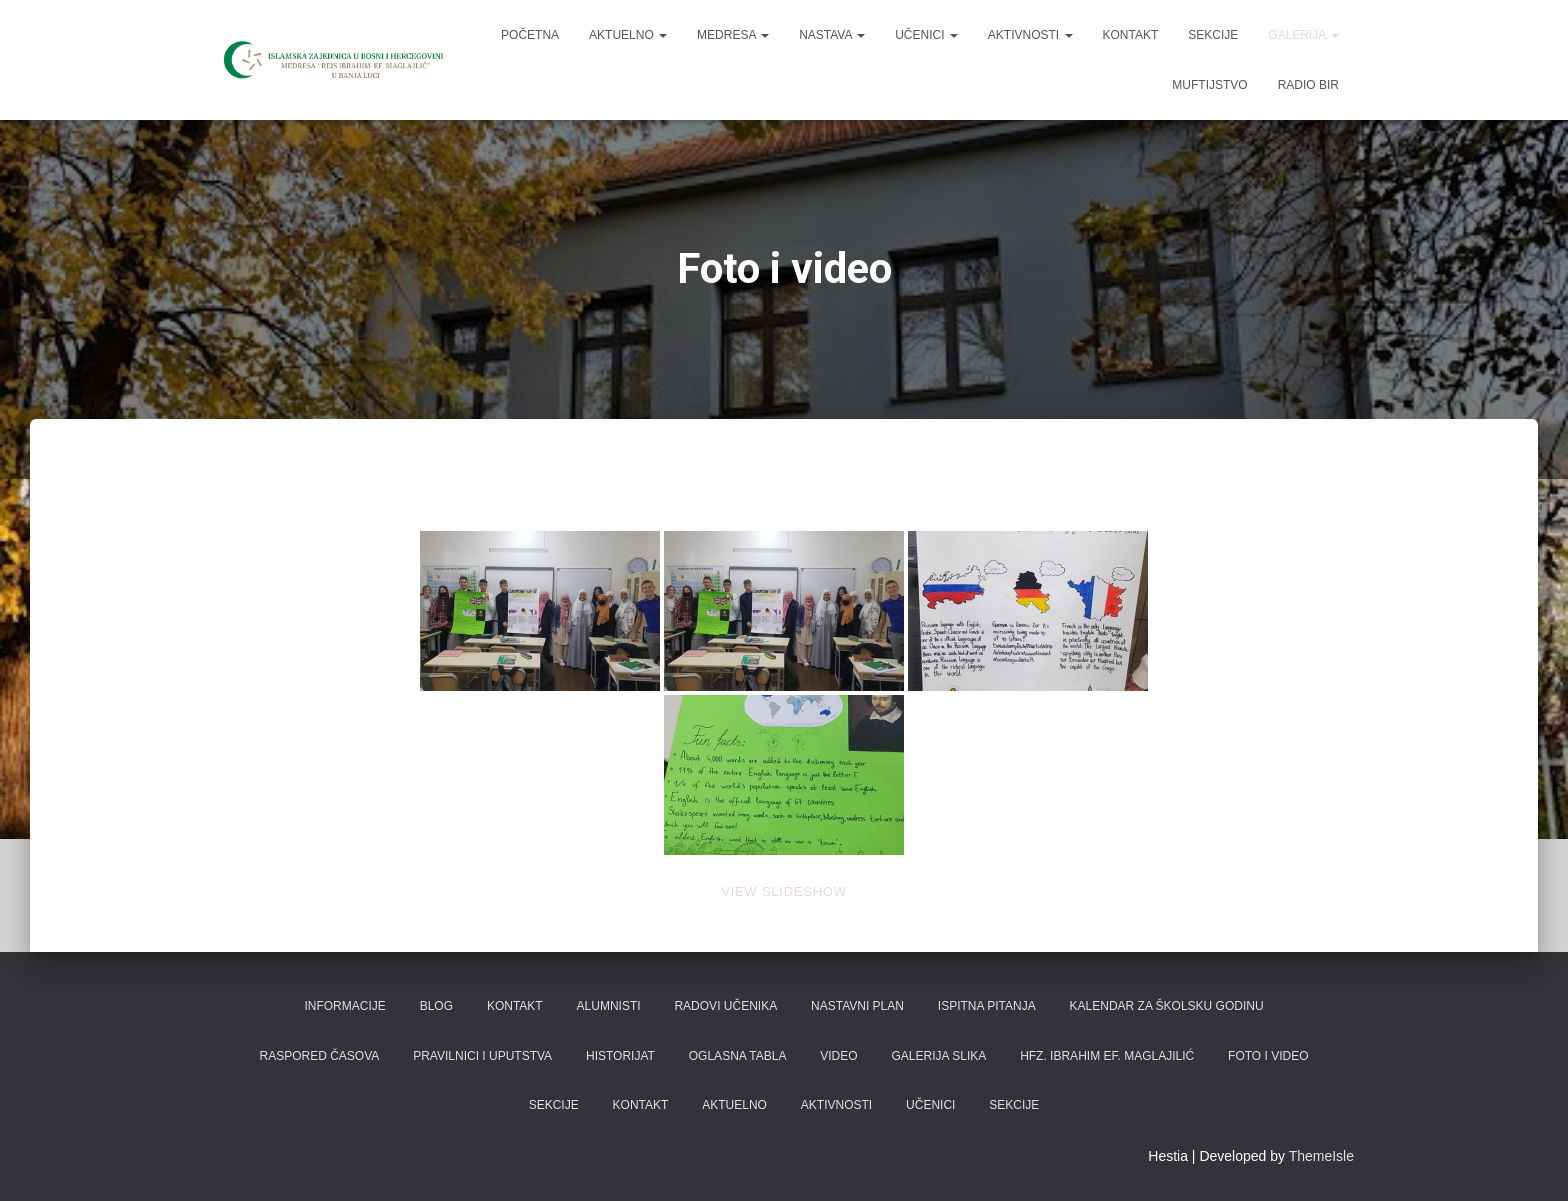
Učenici (926, 35)
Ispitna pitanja (987, 1006)
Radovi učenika (725, 1006)
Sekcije (1213, 35)
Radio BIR (1308, 85)
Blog (436, 1006)
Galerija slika (939, 1056)
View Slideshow (783, 891)
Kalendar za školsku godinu (1167, 1006)
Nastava (832, 35)
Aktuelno (628, 35)
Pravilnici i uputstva (482, 1056)
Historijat (620, 1056)
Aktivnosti (1030, 35)
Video (838, 1056)
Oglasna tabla (738, 1056)
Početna (530, 35)
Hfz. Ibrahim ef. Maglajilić (1107, 1056)
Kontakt (1131, 35)
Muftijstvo (1209, 85)
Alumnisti (609, 1006)
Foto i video (1268, 1056)
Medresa (733, 35)
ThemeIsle (1321, 1156)
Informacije (344, 1006)
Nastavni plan (857, 1006)
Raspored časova (319, 1056)
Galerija (1303, 35)
